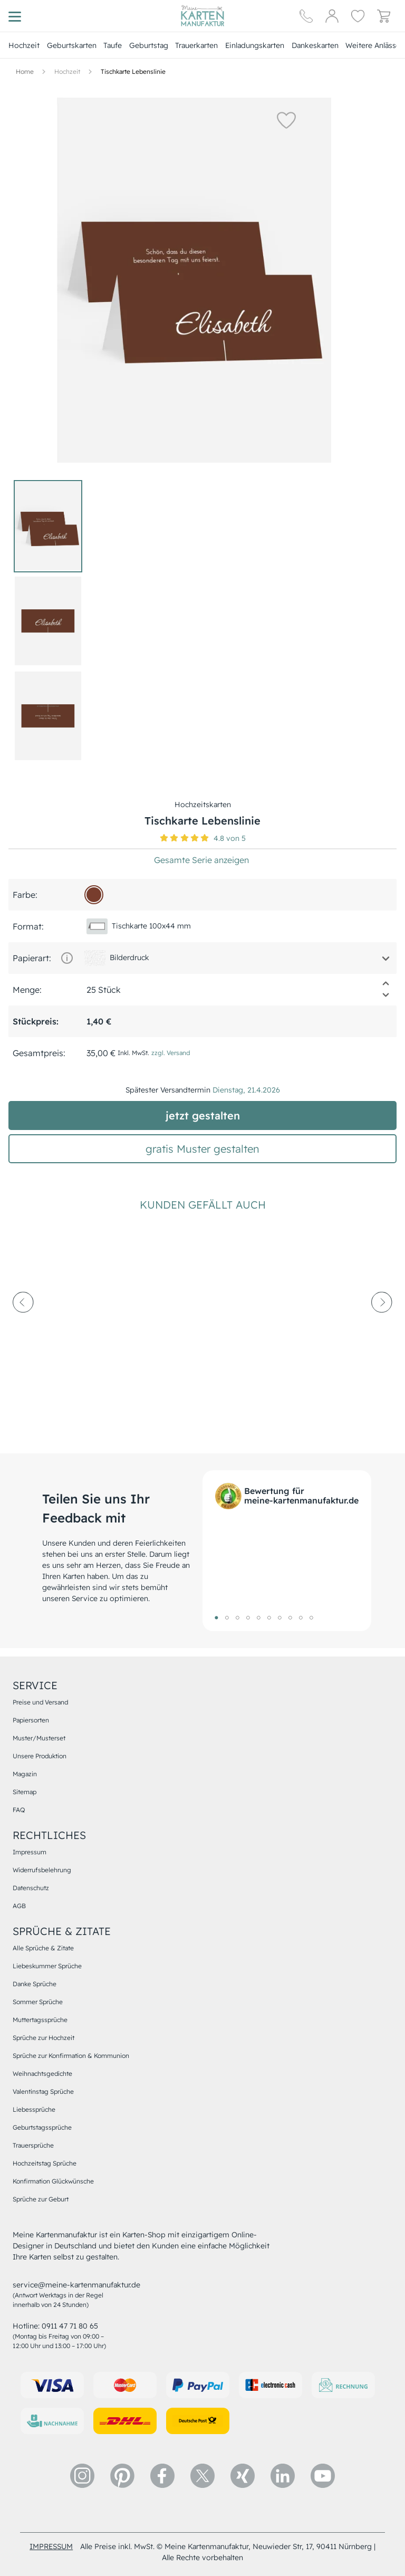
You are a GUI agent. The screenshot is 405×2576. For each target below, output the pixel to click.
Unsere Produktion (39, 1756)
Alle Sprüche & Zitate (43, 1948)
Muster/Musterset (39, 1738)
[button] (272, 120)
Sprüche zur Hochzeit (43, 2038)
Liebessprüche (34, 2109)
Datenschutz (31, 1888)
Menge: (27, 989)
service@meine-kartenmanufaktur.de (76, 2285)
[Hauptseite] (202, 16)
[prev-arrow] (23, 1331)
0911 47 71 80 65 (70, 2326)
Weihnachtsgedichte (42, 2073)
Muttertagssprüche (40, 2020)
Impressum (29, 1852)
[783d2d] (93, 894)
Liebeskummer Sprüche (47, 1966)
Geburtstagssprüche (42, 2127)
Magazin (25, 1774)
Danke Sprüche (34, 1984)
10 (311, 1617)
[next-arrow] (382, 1331)
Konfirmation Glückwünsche (53, 2181)
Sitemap (24, 1792)
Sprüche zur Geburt (41, 2199)
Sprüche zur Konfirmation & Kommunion (71, 2056)
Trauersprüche (33, 2145)
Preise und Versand (40, 1702)
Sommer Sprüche (38, 2002)
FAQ (19, 1810)
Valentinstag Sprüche (43, 2091)
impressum (51, 2546)
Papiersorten (31, 1720)
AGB (19, 1906)
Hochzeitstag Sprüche (44, 2163)
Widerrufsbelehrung (42, 1870)
